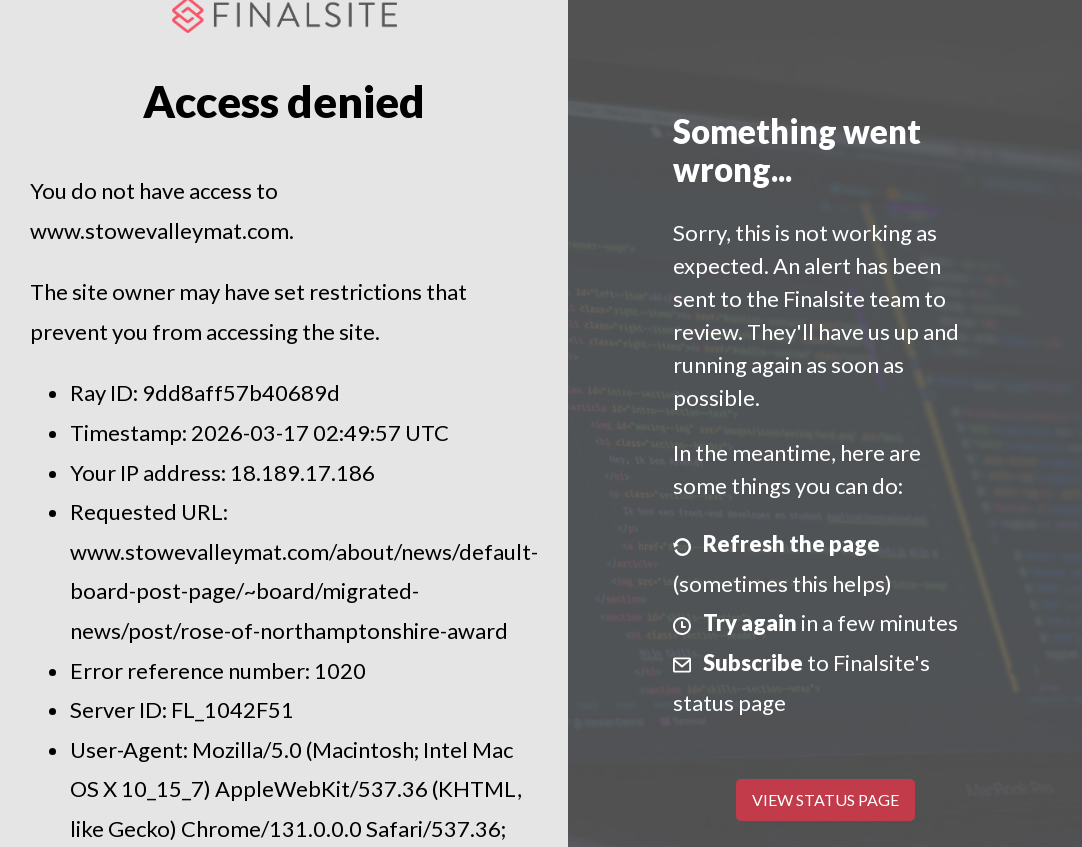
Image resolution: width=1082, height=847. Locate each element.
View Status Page (825, 799)
